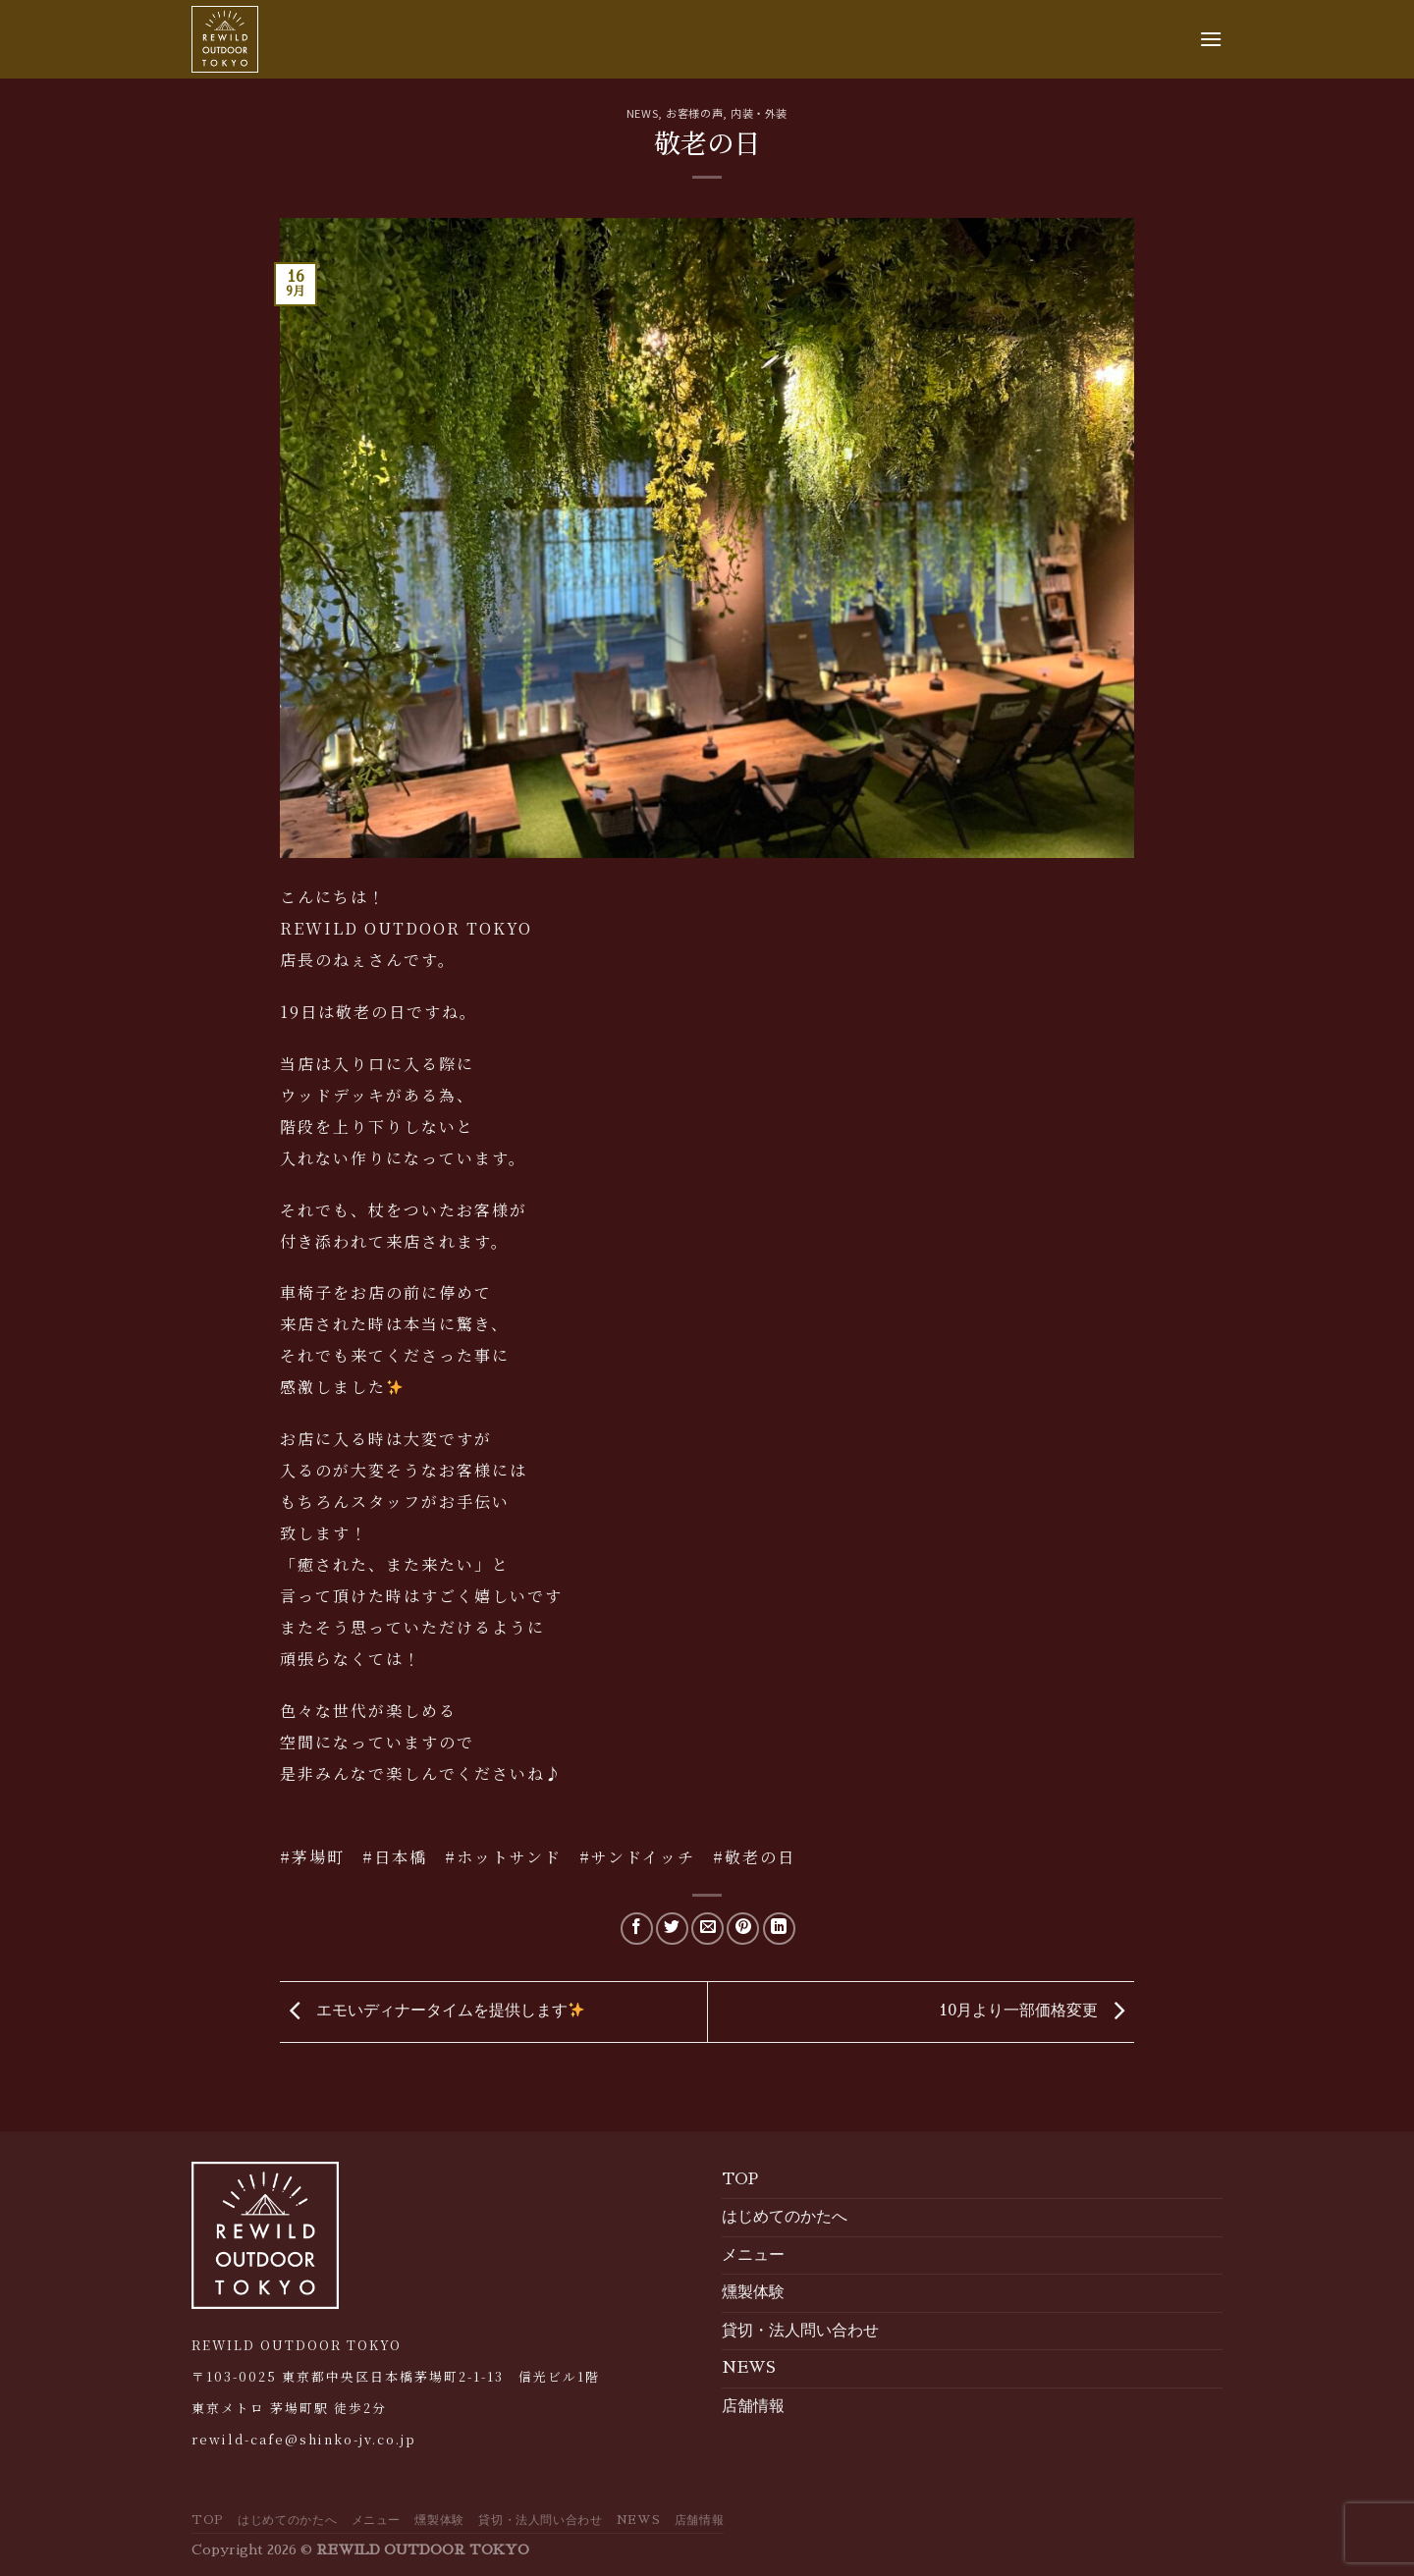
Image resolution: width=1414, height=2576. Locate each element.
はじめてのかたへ (784, 2217)
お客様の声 (694, 113)
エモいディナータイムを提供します (432, 2010)
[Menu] (1211, 39)
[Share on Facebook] (637, 1928)
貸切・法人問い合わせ (800, 2330)
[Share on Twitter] (672, 1928)
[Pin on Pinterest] (743, 1928)
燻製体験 (753, 2292)
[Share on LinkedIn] (779, 1928)
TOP (740, 2179)
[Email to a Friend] (707, 1928)
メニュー (753, 2255)
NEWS (642, 113)
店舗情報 (753, 2406)
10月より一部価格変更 (1036, 2010)
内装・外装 (759, 113)
